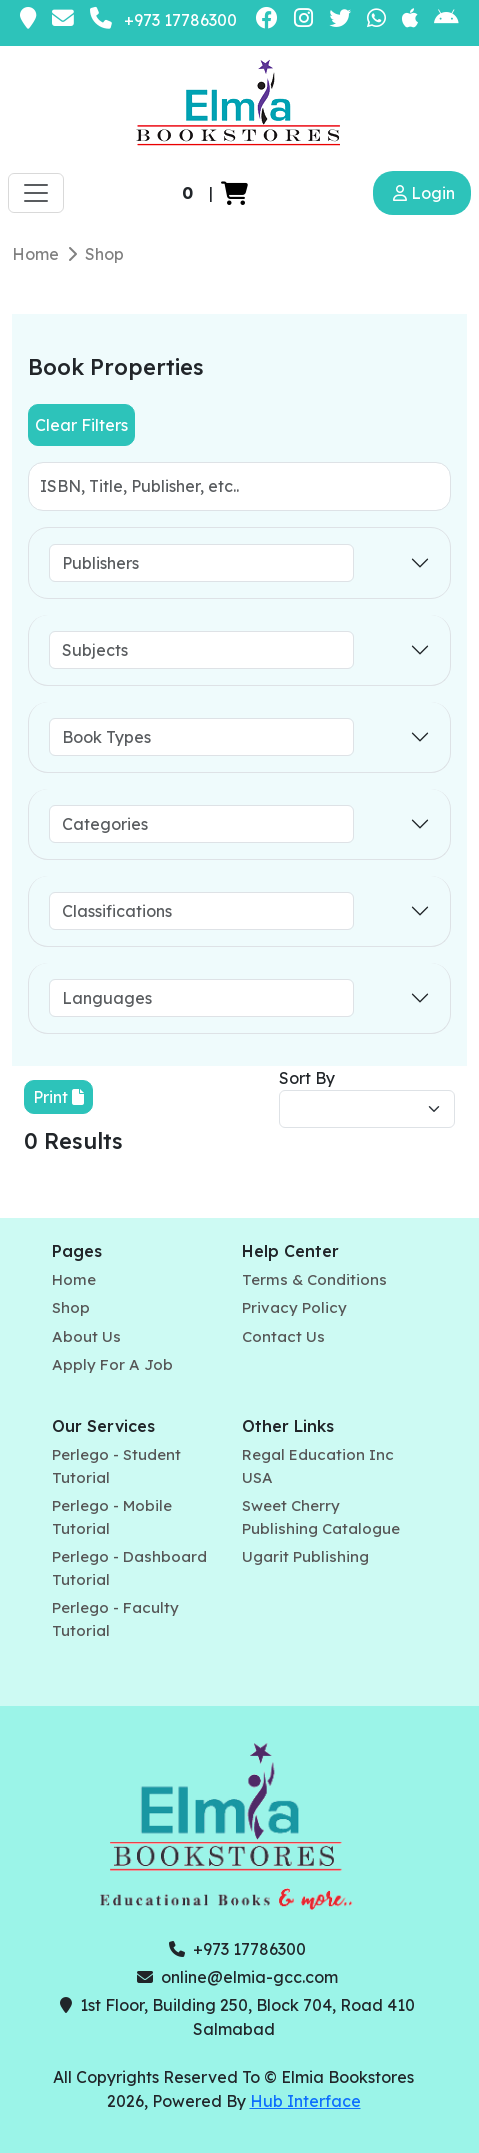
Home (35, 254)
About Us (86, 1336)
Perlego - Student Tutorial (116, 1466)
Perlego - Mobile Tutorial (112, 1517)
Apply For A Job (112, 1364)
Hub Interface (305, 2101)
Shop (104, 254)
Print (58, 1097)
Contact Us (283, 1336)
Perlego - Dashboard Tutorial (129, 1568)
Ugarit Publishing (305, 1556)
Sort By (307, 1078)
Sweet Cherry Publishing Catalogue (321, 1517)
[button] (234, 193)
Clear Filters (81, 425)
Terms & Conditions (314, 1279)
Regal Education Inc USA (318, 1466)
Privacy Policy (294, 1307)
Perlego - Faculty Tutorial (115, 1619)
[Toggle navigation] (36, 193)
